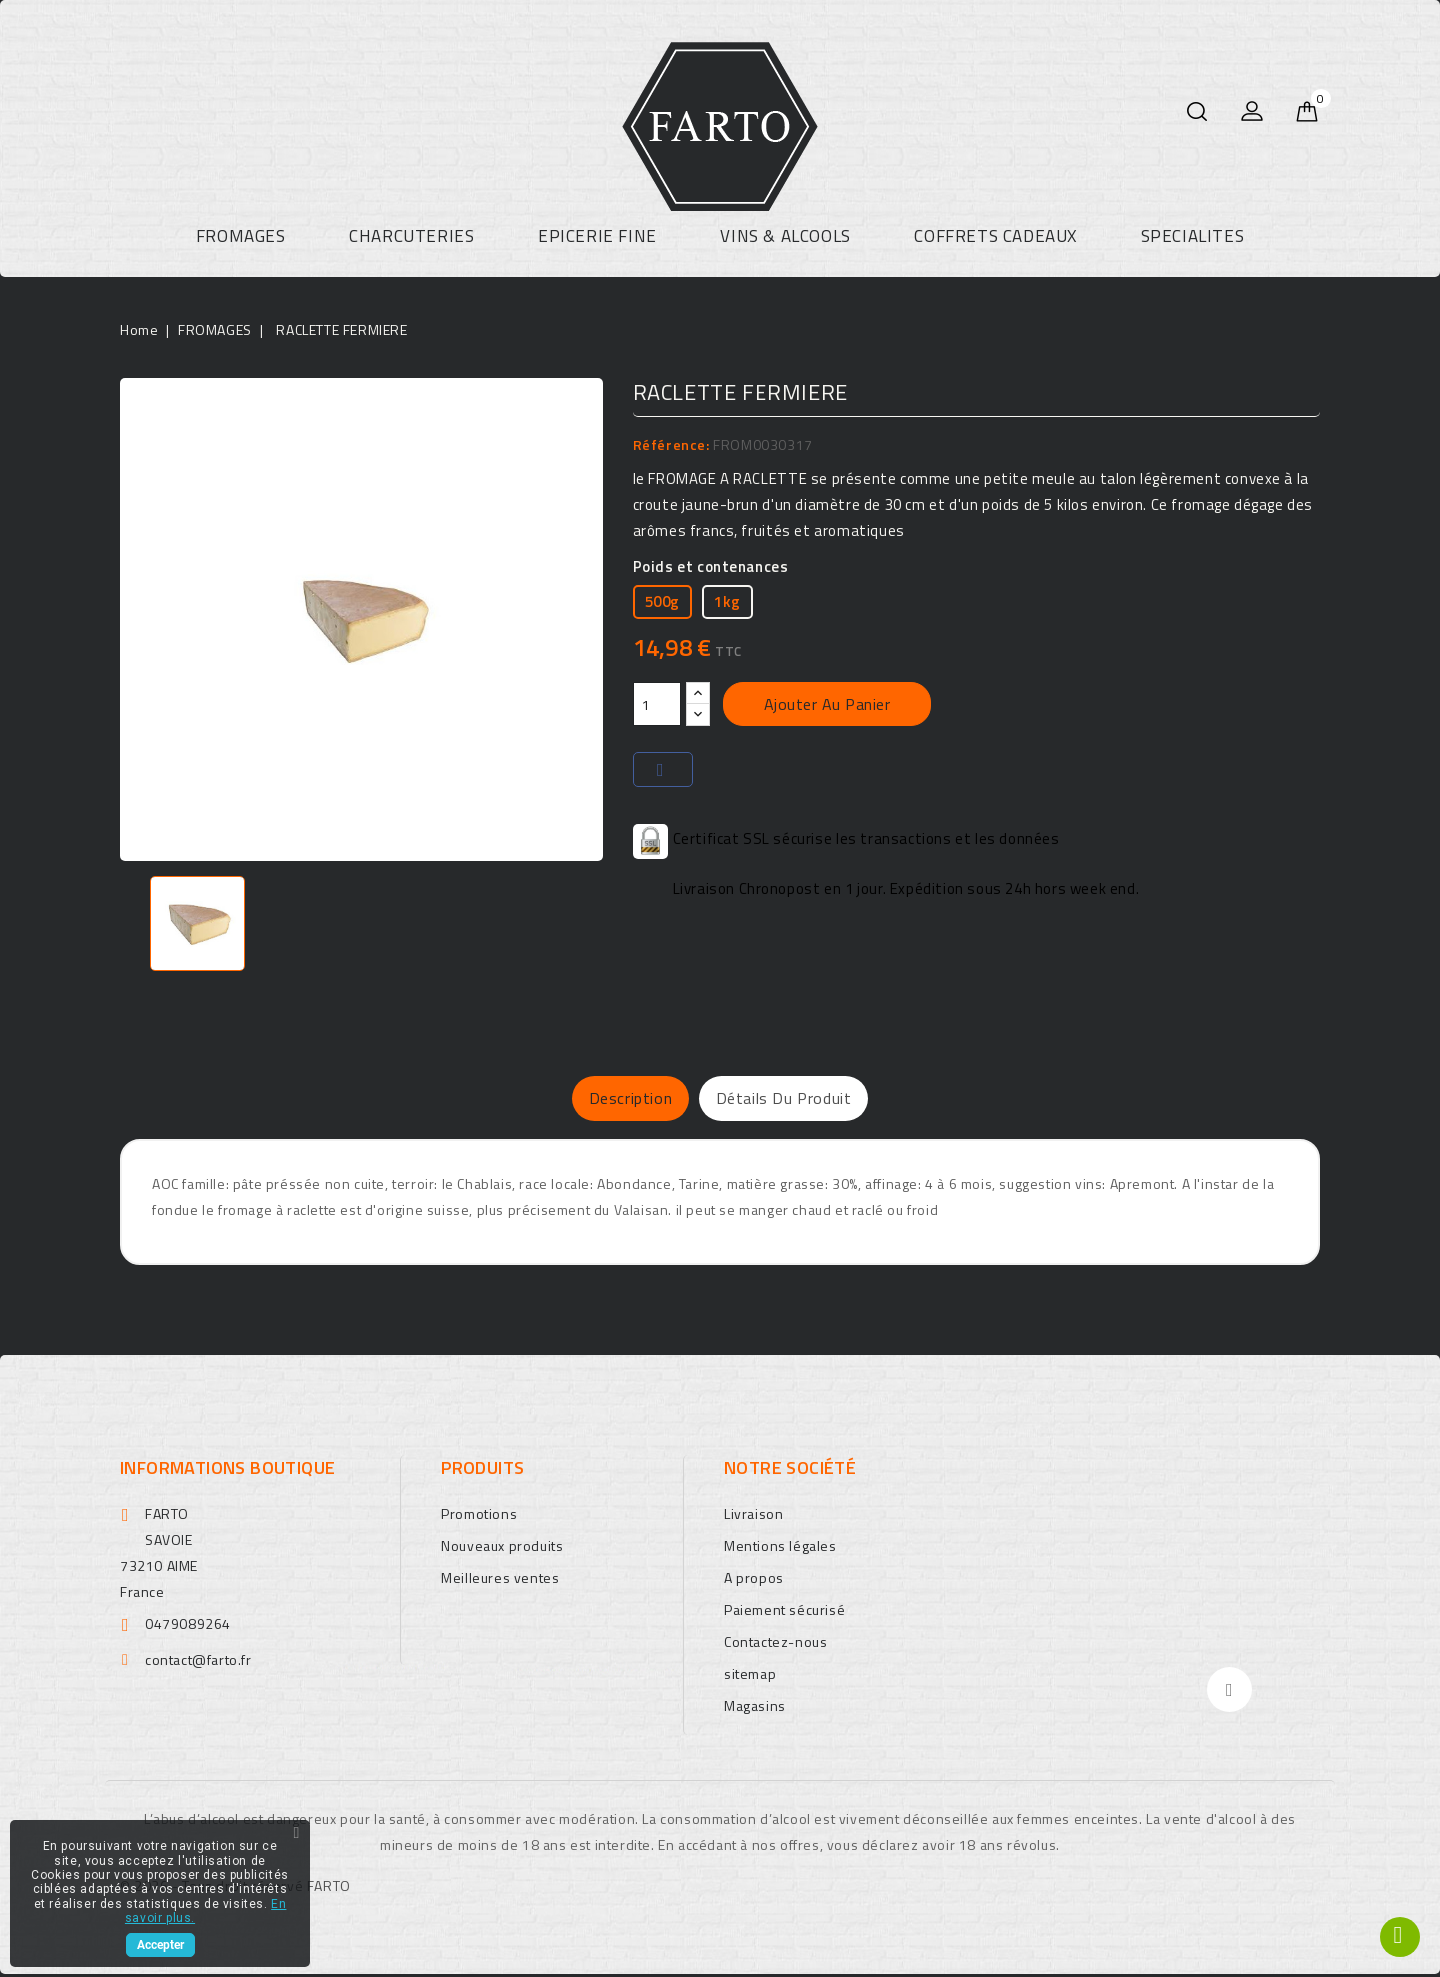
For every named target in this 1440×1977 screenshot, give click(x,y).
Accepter (160, 1945)
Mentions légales (780, 1548)
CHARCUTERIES (411, 236)
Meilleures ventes (500, 1580)
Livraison (753, 1516)
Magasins (755, 1708)
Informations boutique (227, 1470)
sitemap (750, 1676)
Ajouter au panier (827, 704)
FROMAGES (241, 236)
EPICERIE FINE (597, 236)
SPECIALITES (1193, 236)
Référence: (671, 444)
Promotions (479, 1516)
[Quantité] (657, 704)
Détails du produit (809, 1100)
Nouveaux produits (502, 1548)
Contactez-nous (775, 1644)
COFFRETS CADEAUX (995, 236)
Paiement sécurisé (784, 1612)
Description (605, 1100)
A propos (754, 1580)
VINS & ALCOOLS (785, 236)
